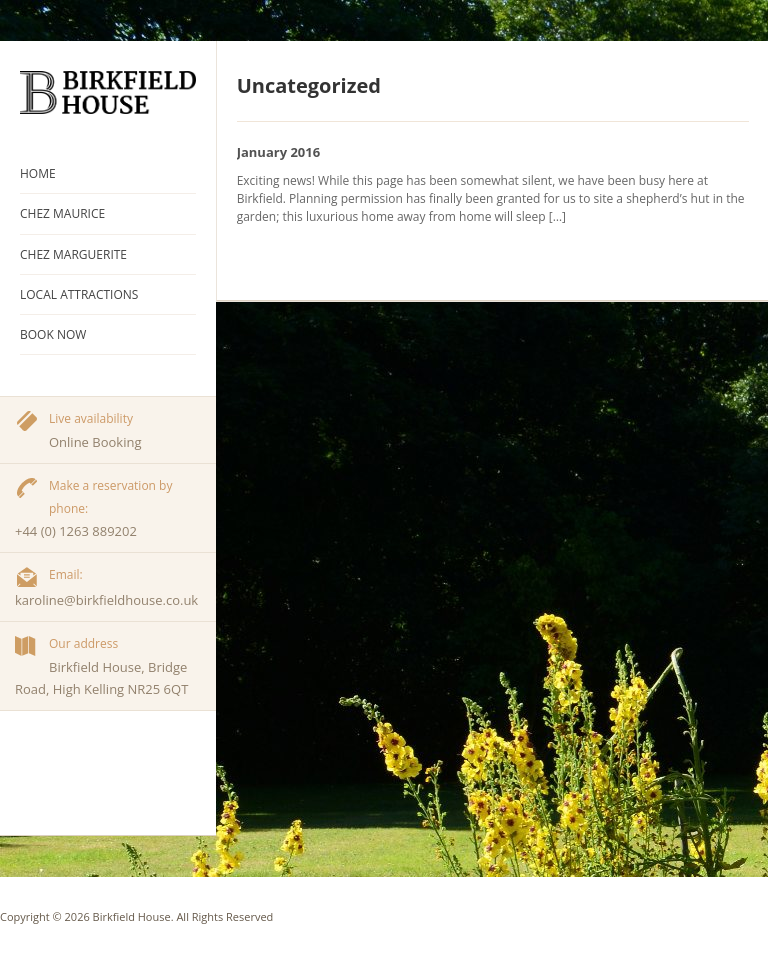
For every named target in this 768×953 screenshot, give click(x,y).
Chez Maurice (62, 213)
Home (38, 173)
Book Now (53, 334)
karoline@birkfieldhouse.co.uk (106, 600)
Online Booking (95, 442)
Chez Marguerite (73, 254)
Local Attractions (79, 294)
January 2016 (279, 152)
